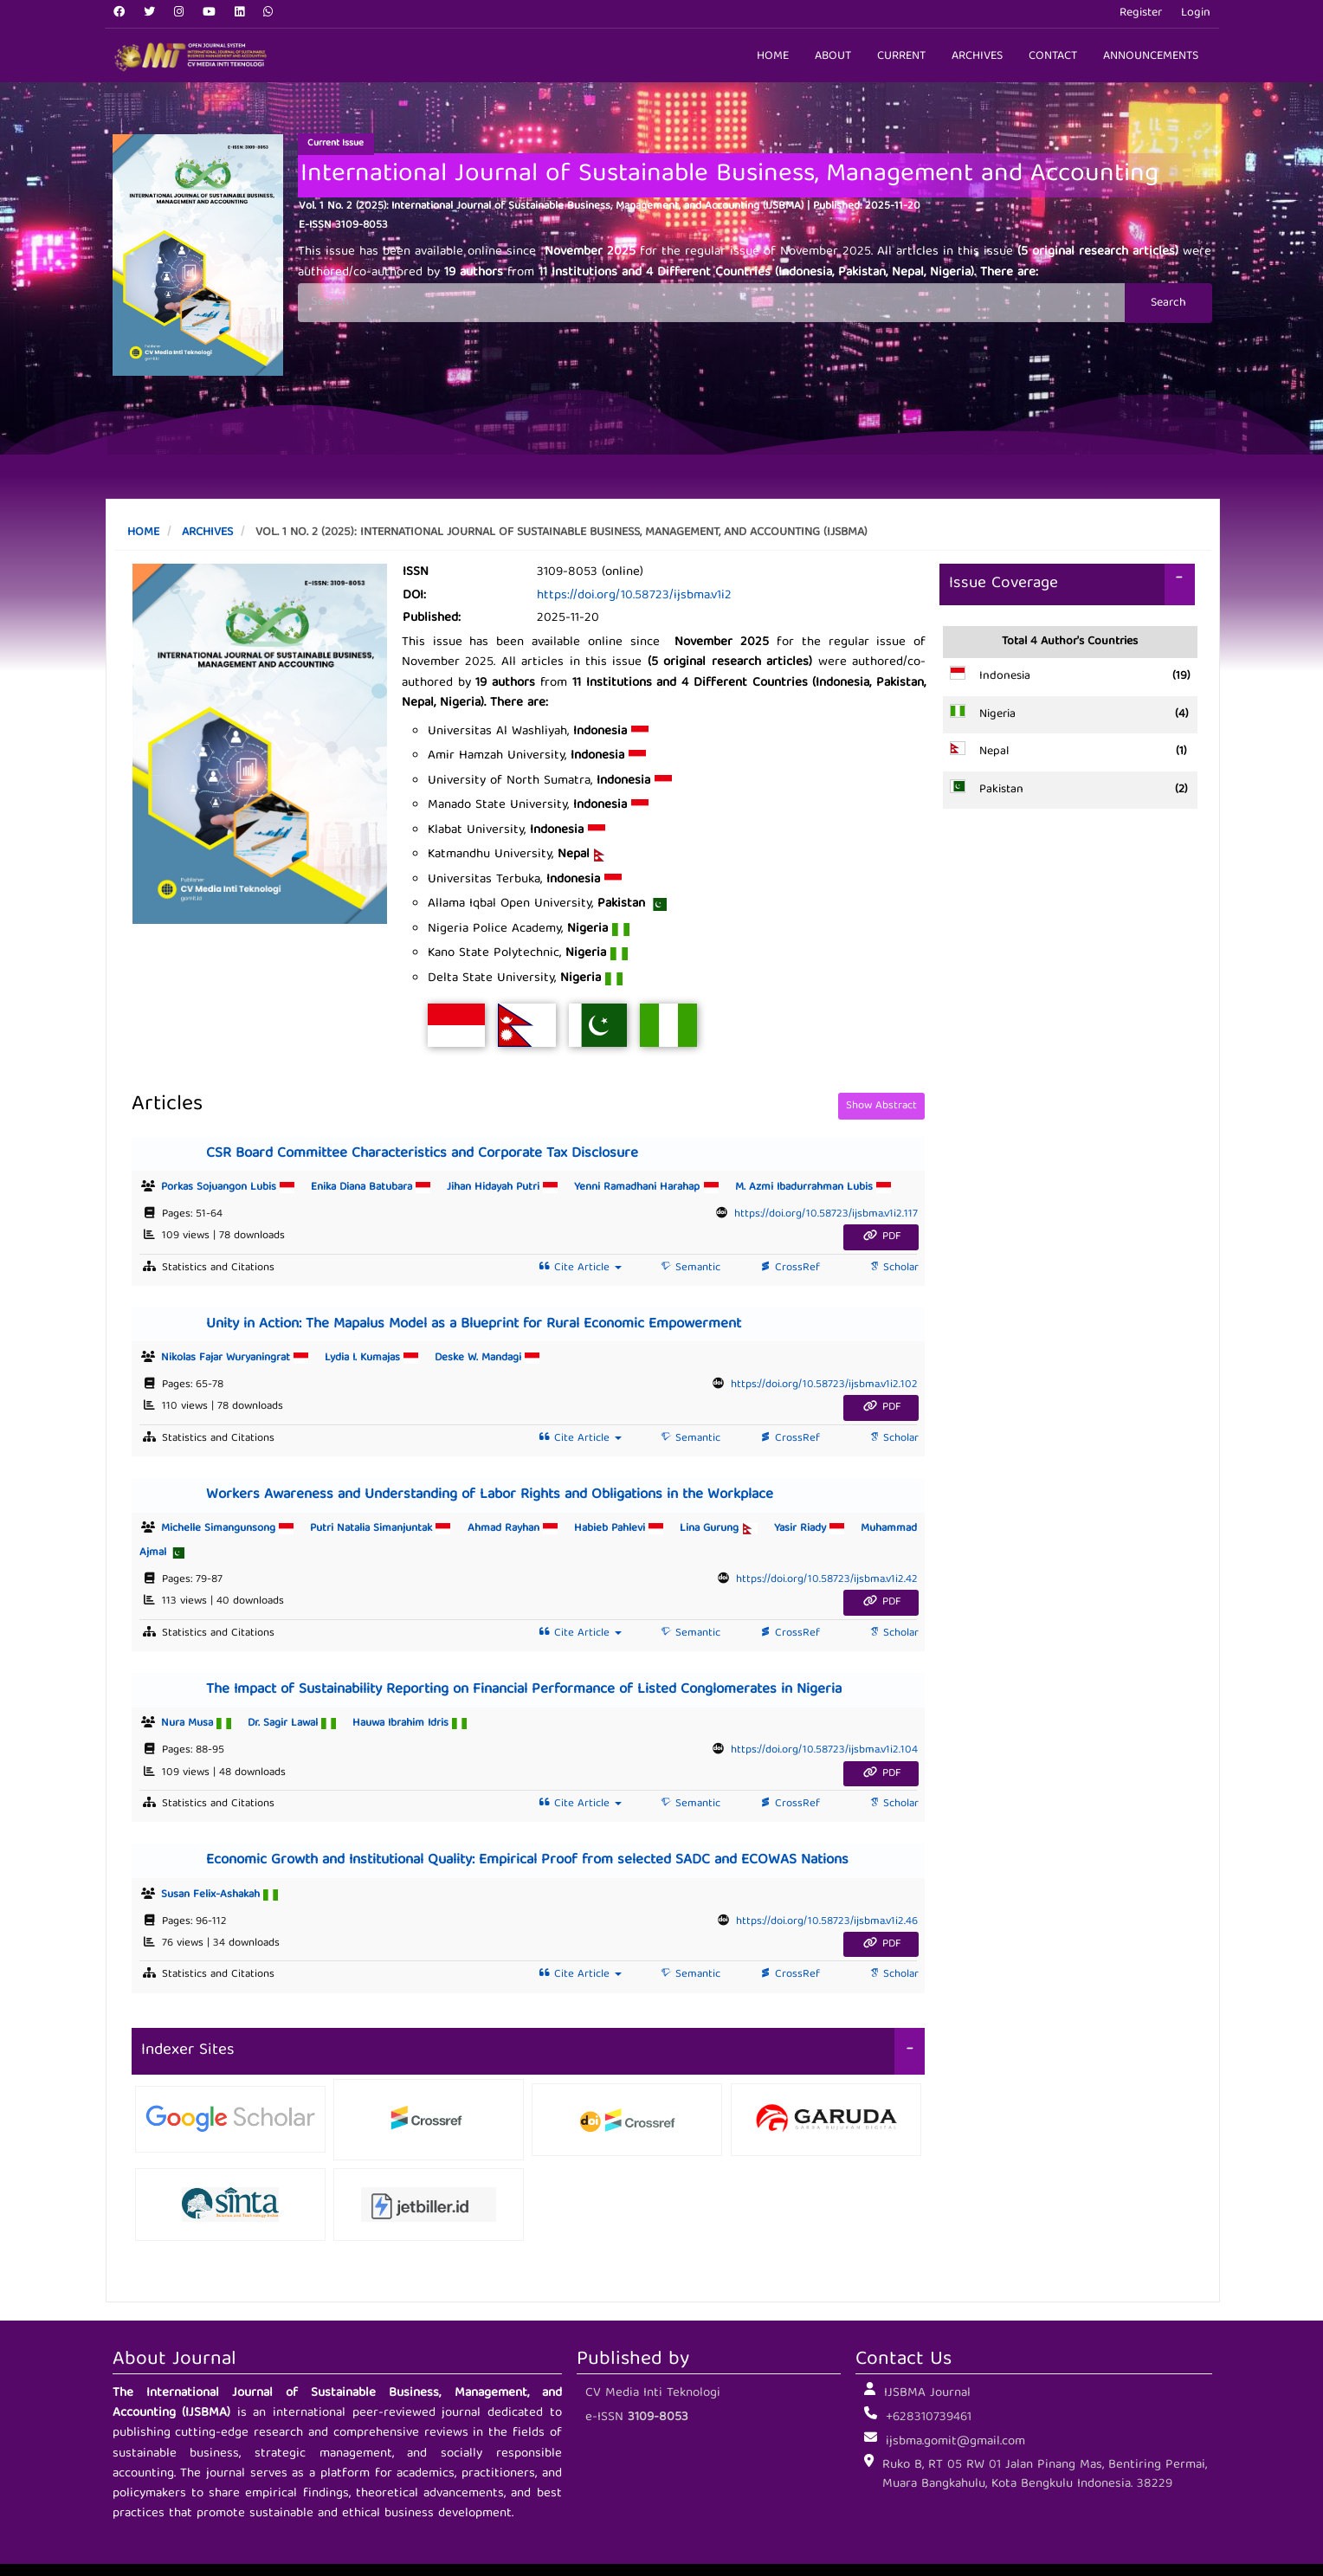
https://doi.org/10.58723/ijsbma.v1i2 (634, 595)
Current (901, 56)
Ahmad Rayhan (521, 1529)
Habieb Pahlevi (627, 1529)
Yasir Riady (817, 1529)
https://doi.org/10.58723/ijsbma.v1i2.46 (827, 1922)
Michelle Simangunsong (235, 1529)
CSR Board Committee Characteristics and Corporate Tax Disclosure (422, 1153)
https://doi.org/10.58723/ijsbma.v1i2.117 (826, 1214)
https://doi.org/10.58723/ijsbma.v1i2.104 (824, 1750)
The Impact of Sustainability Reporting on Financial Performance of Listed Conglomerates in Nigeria (524, 1689)
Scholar (892, 1268)
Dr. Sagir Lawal (300, 1723)
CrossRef (788, 1268)
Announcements (1150, 56)
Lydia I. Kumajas (380, 1358)
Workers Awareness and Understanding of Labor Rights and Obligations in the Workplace (489, 1495)
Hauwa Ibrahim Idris (409, 1723)
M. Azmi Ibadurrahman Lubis (813, 1188)
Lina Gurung (726, 1529)
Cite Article (579, 1268)
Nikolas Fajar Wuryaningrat (243, 1358)
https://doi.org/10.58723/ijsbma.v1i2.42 (827, 1580)
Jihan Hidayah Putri (510, 1188)
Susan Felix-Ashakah (219, 1895)
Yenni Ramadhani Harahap (654, 1188)
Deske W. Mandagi (487, 1358)
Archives (977, 56)
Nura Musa (204, 1723)
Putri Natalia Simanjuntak (389, 1529)
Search (1168, 303)
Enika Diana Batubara (379, 1188)
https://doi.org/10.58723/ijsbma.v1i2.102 (824, 1385)
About (833, 56)
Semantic (688, 1268)
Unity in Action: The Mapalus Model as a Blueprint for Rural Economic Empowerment (473, 1324)
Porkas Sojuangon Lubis (236, 1188)
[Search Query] (712, 302)
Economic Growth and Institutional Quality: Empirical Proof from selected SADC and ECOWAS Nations (527, 1860)
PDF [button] (881, 1237)
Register (1141, 13)
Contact (1053, 56)
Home (773, 56)
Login (1195, 13)
